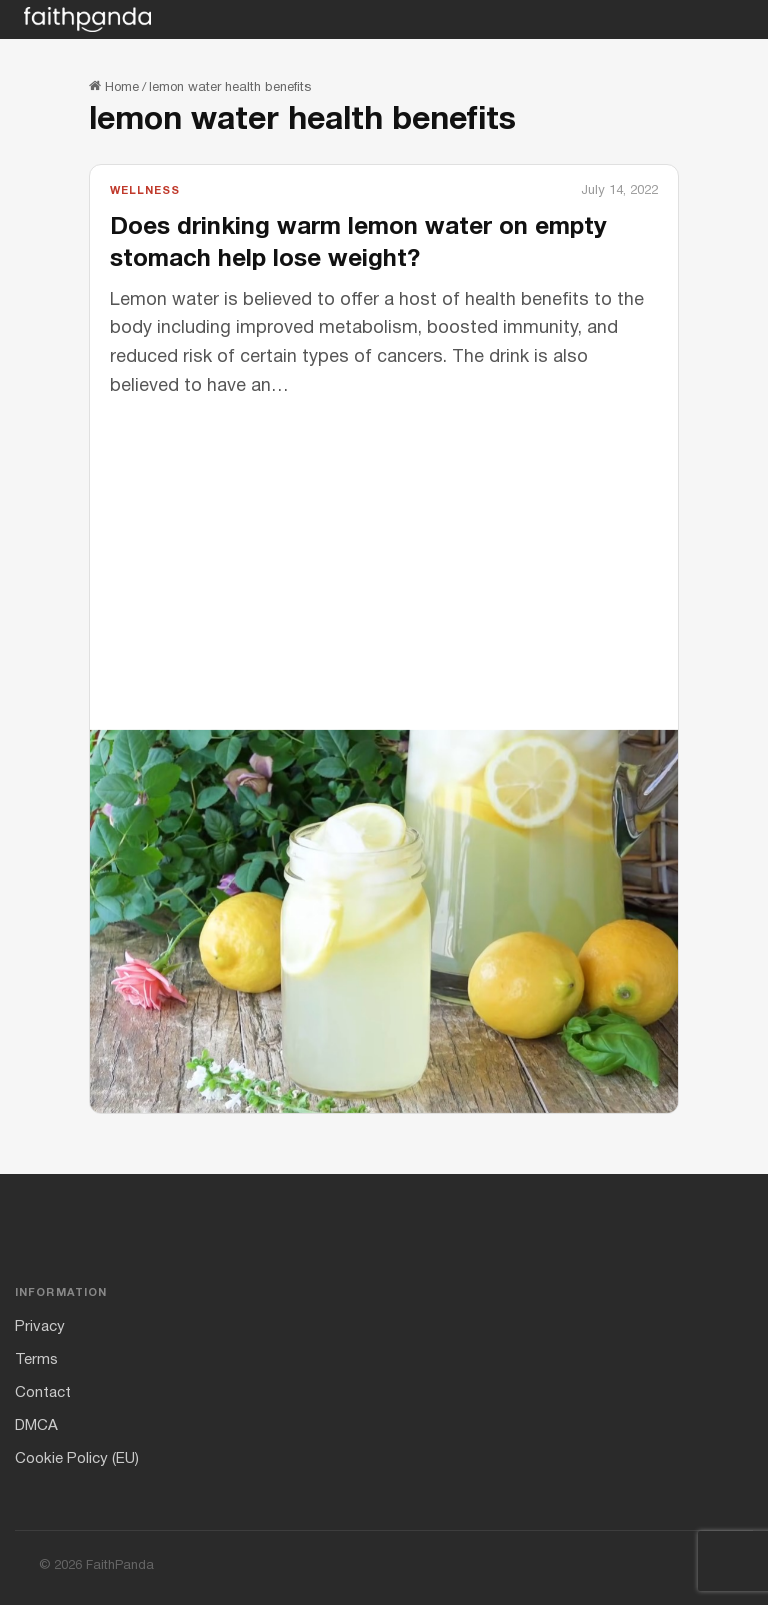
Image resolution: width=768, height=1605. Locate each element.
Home (114, 88)
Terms (36, 1360)
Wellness (145, 191)
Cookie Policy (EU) (77, 1459)
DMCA (36, 1426)
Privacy (40, 1327)
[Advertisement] (384, 552)
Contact (43, 1393)
